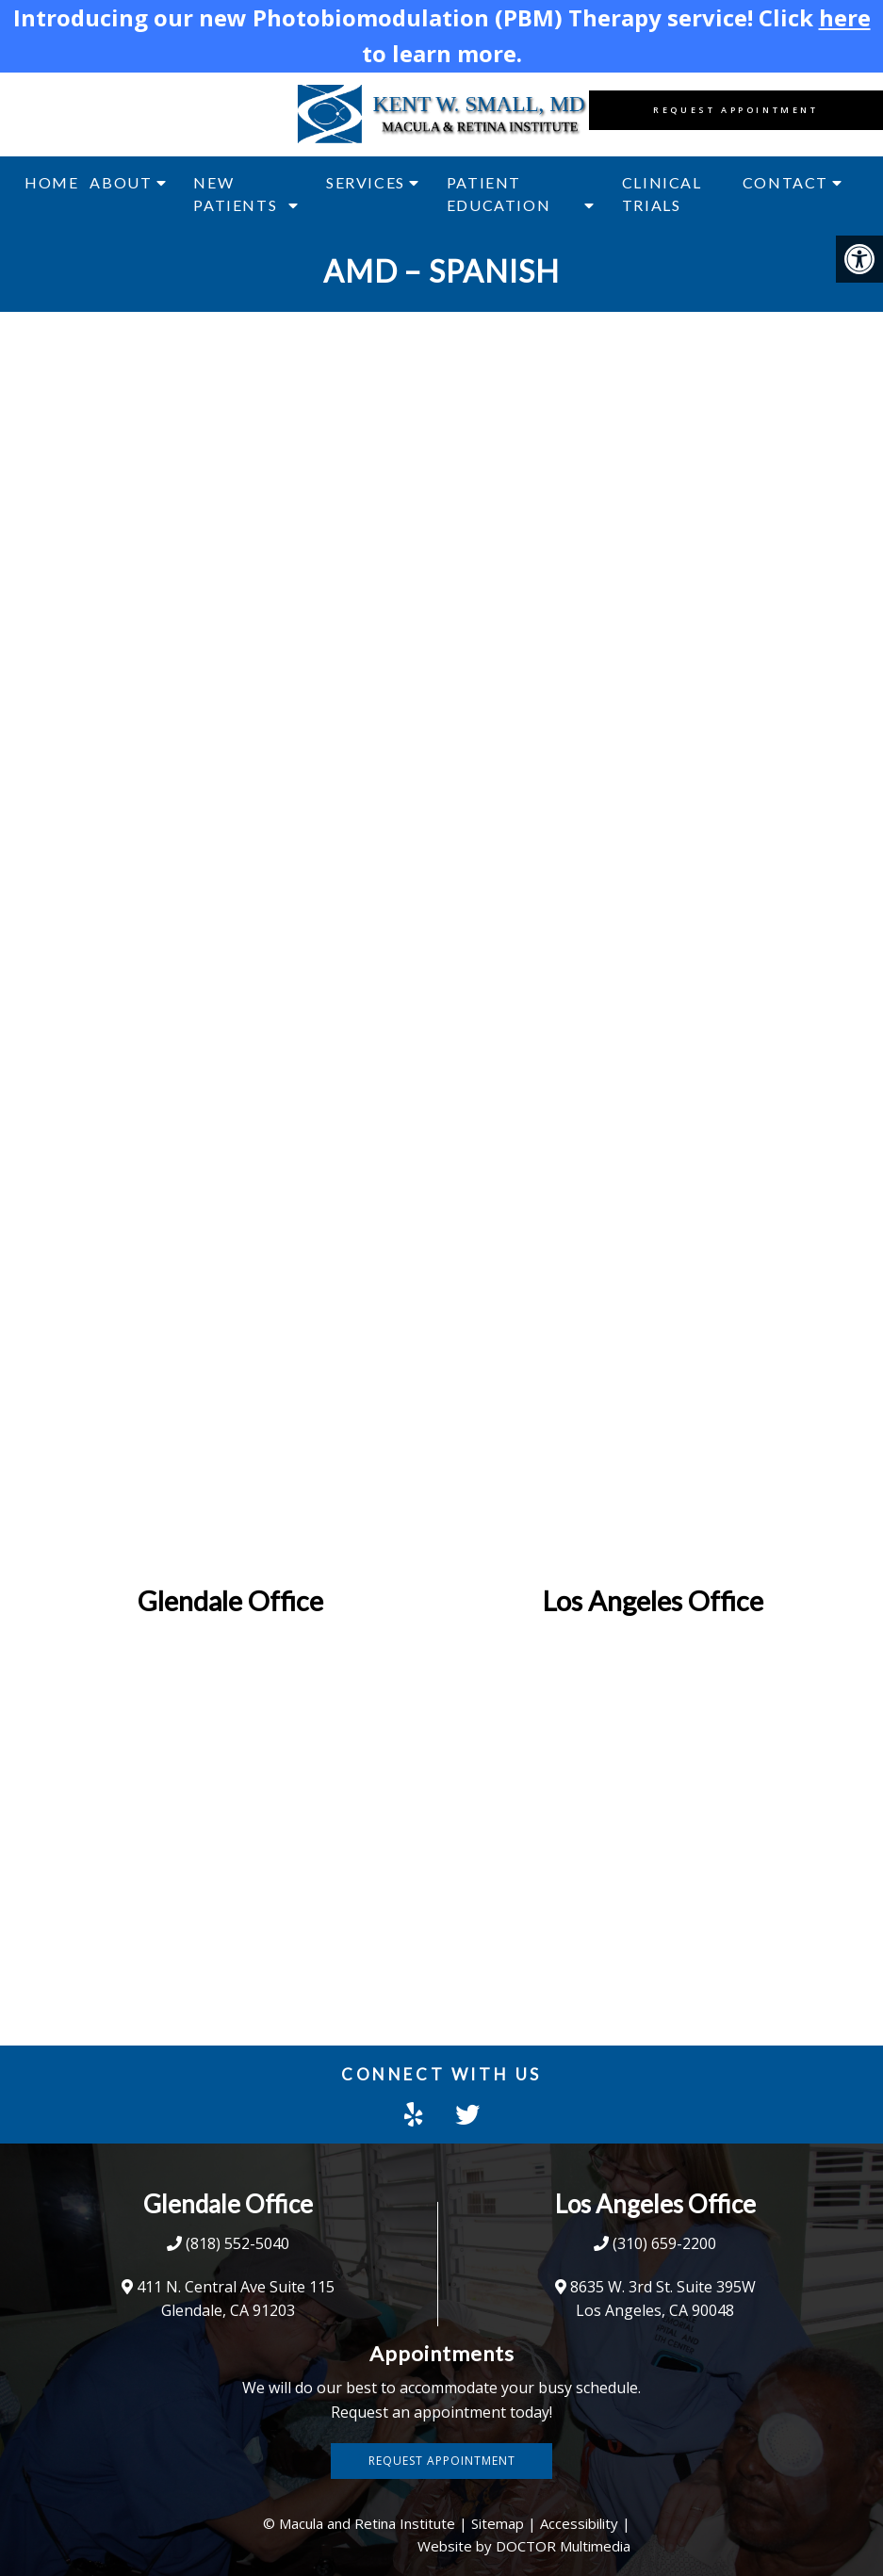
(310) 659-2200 (664, 2243)
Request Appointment (735, 110)
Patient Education (498, 193)
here (845, 17)
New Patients (235, 193)
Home (51, 182)
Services (365, 182)
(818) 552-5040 (237, 2243)
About (121, 182)
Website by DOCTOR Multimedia (523, 2545)
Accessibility (579, 2523)
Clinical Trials (662, 193)
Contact (785, 182)
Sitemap (497, 2523)
